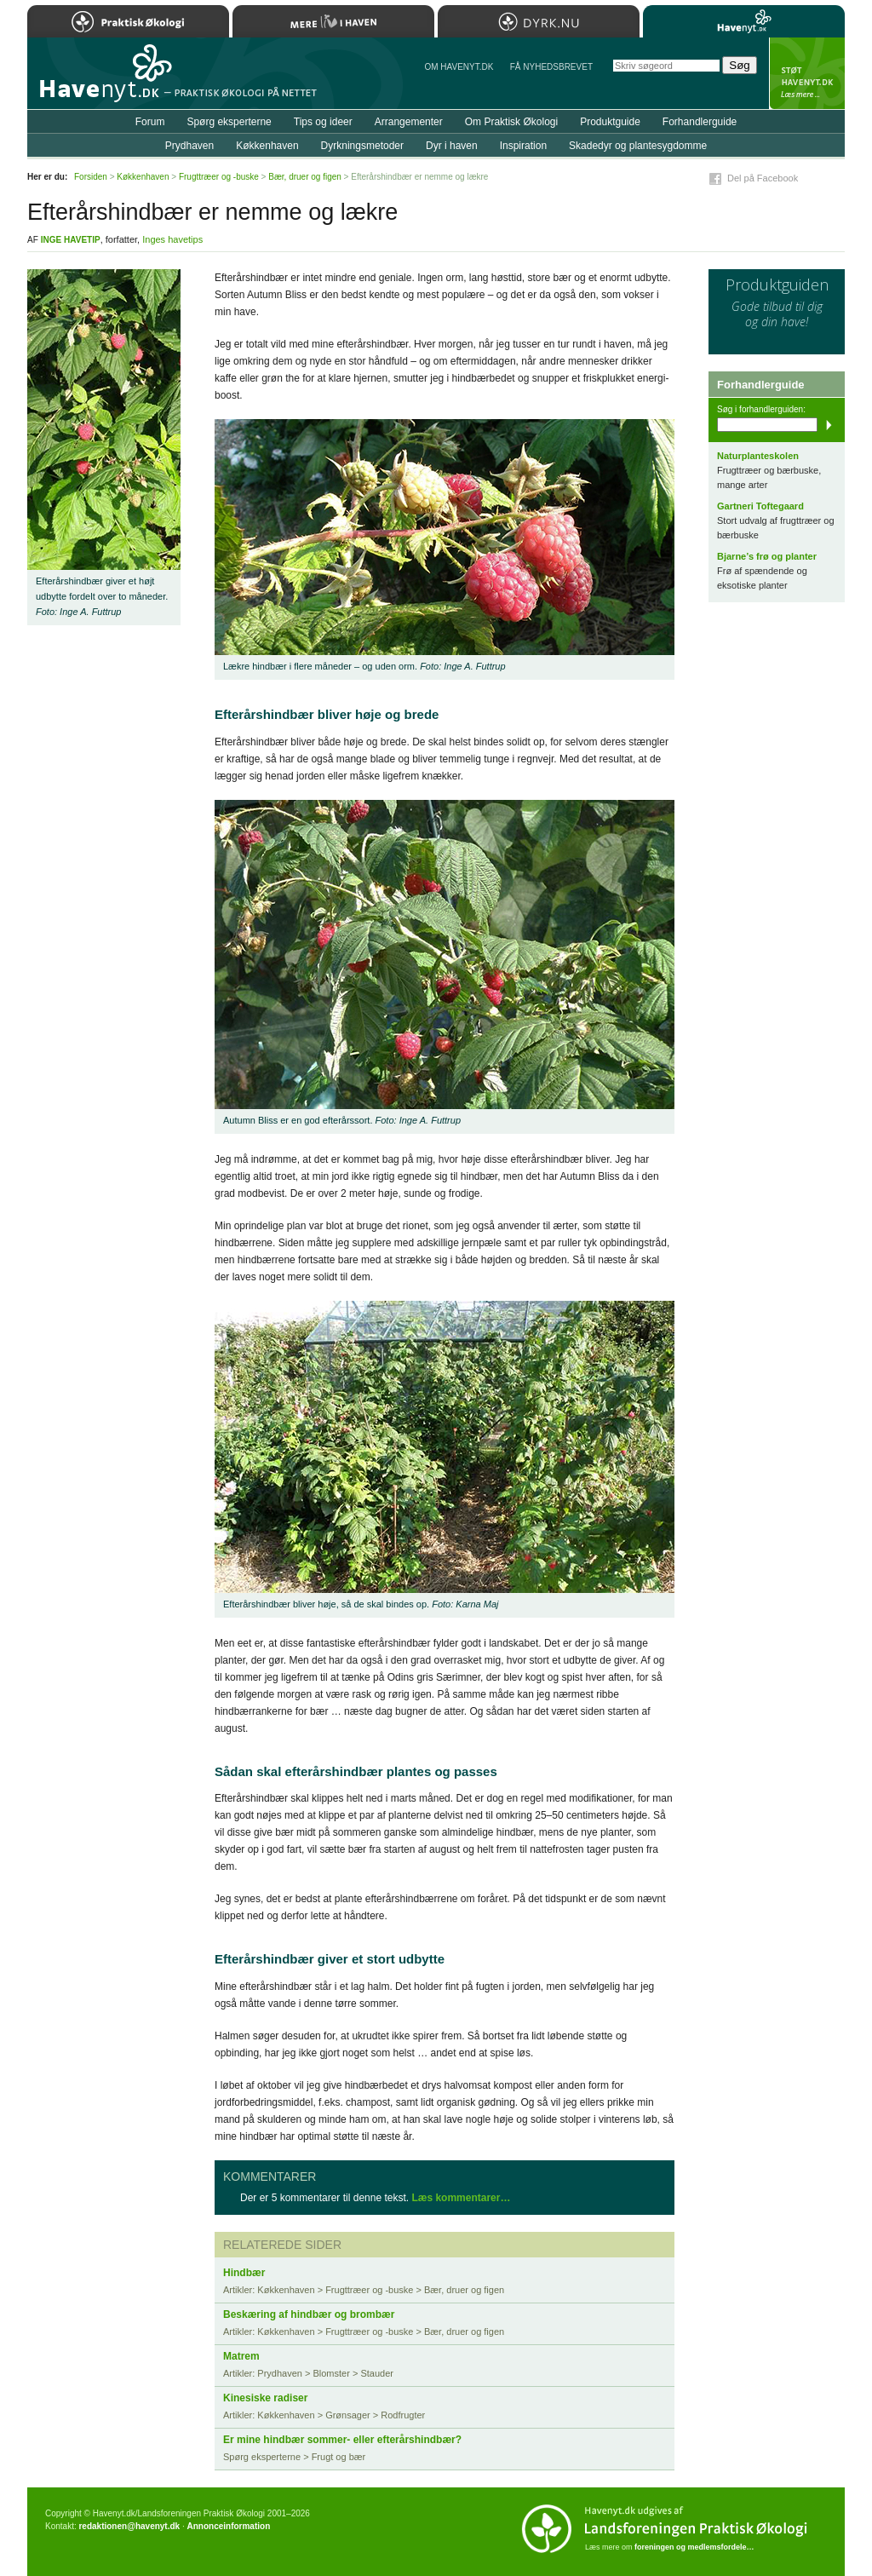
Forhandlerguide (700, 122)
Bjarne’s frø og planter (767, 556)
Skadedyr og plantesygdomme (638, 146)
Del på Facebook (762, 178)
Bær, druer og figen (304, 176)
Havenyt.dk (744, 21)
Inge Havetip (70, 239)
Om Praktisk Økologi (511, 122)
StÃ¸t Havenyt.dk (807, 73)
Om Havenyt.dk (458, 67)
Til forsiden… (101, 80)
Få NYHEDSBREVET (551, 67)
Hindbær (244, 2273)
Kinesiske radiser (265, 2398)
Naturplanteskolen (758, 456)
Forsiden (90, 176)
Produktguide (610, 122)
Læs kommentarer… (460, 2198)
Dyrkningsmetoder (362, 146)
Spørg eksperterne (228, 122)
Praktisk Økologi (128, 21)
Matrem (241, 2356)
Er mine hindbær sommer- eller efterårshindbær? (342, 2440)
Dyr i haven (452, 146)
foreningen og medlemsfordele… (694, 2547)
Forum (150, 122)
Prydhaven (189, 146)
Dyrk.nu (539, 21)
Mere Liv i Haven (333, 21)
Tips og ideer (323, 122)
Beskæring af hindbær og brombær (308, 2314)
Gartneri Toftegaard (760, 506)
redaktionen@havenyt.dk (129, 2526)
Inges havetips (172, 239)
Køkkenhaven (267, 146)
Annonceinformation (228, 2526)
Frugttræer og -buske (219, 176)
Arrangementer (409, 122)
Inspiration (523, 146)
